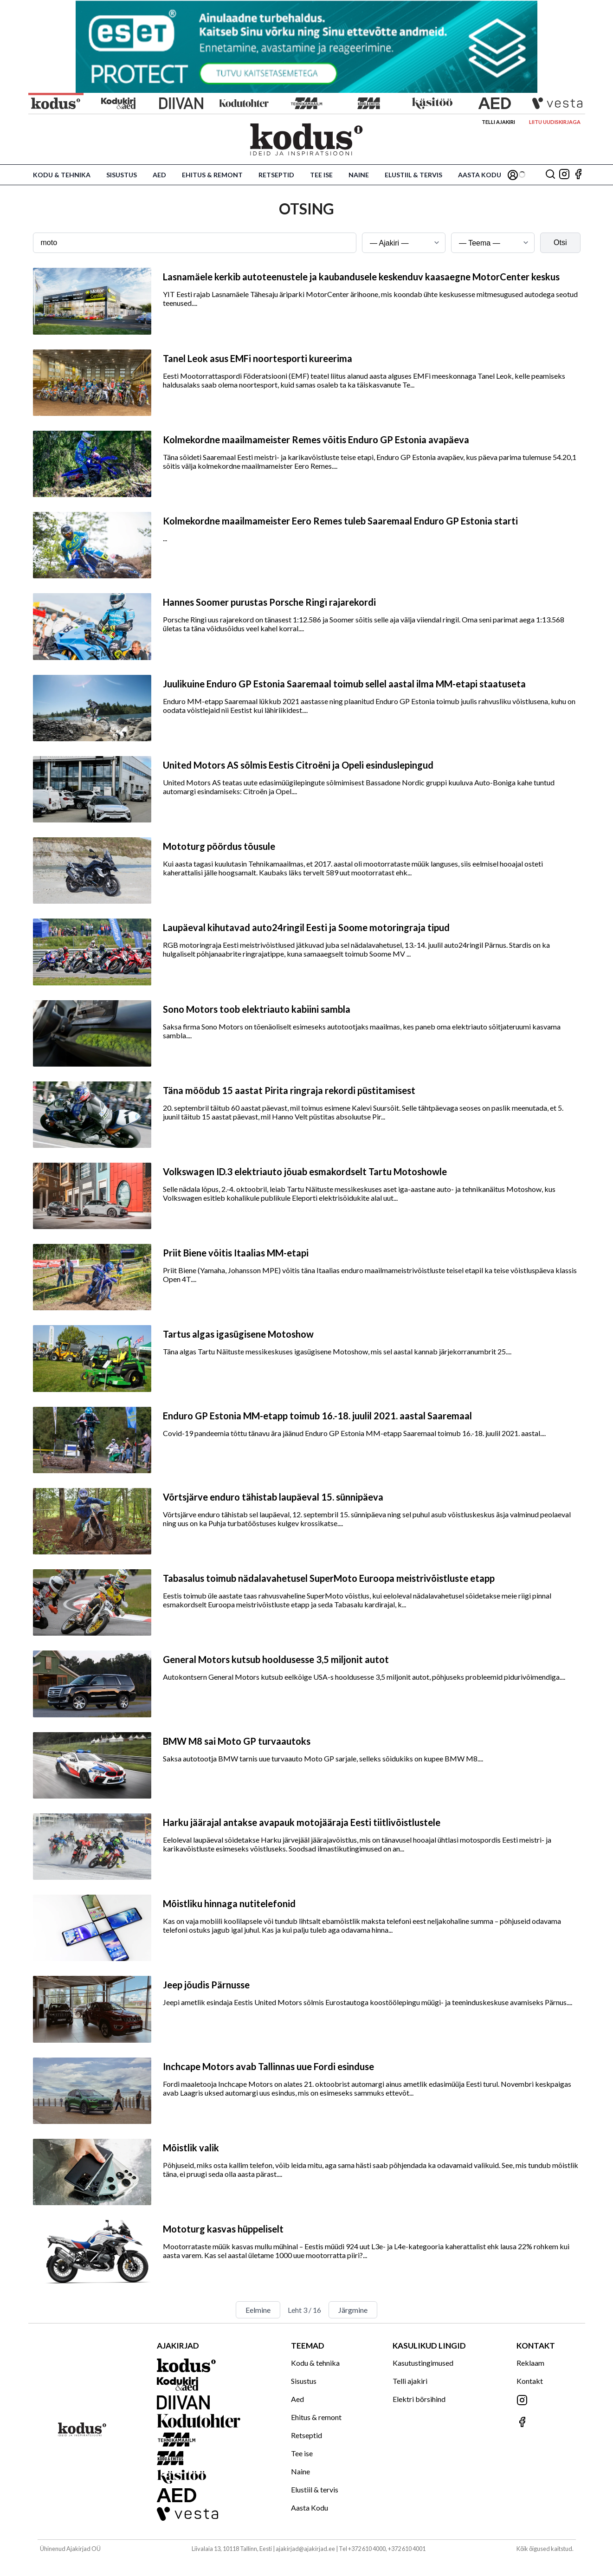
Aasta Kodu (479, 175)
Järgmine (353, 2309)
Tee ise (321, 175)
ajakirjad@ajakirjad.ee (305, 2548)
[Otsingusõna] (195, 243)
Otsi (560, 242)
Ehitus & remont (212, 175)
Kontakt (529, 2380)
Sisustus (121, 175)
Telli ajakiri (498, 122)
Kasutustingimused (423, 2362)
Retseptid (276, 175)
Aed (159, 175)
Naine (358, 175)
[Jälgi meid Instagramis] (564, 174)
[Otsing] (550, 174)
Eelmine (258, 2309)
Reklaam (530, 2362)
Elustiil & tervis (413, 175)
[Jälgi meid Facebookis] (578, 174)
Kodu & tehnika (61, 175)
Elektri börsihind (419, 2399)
